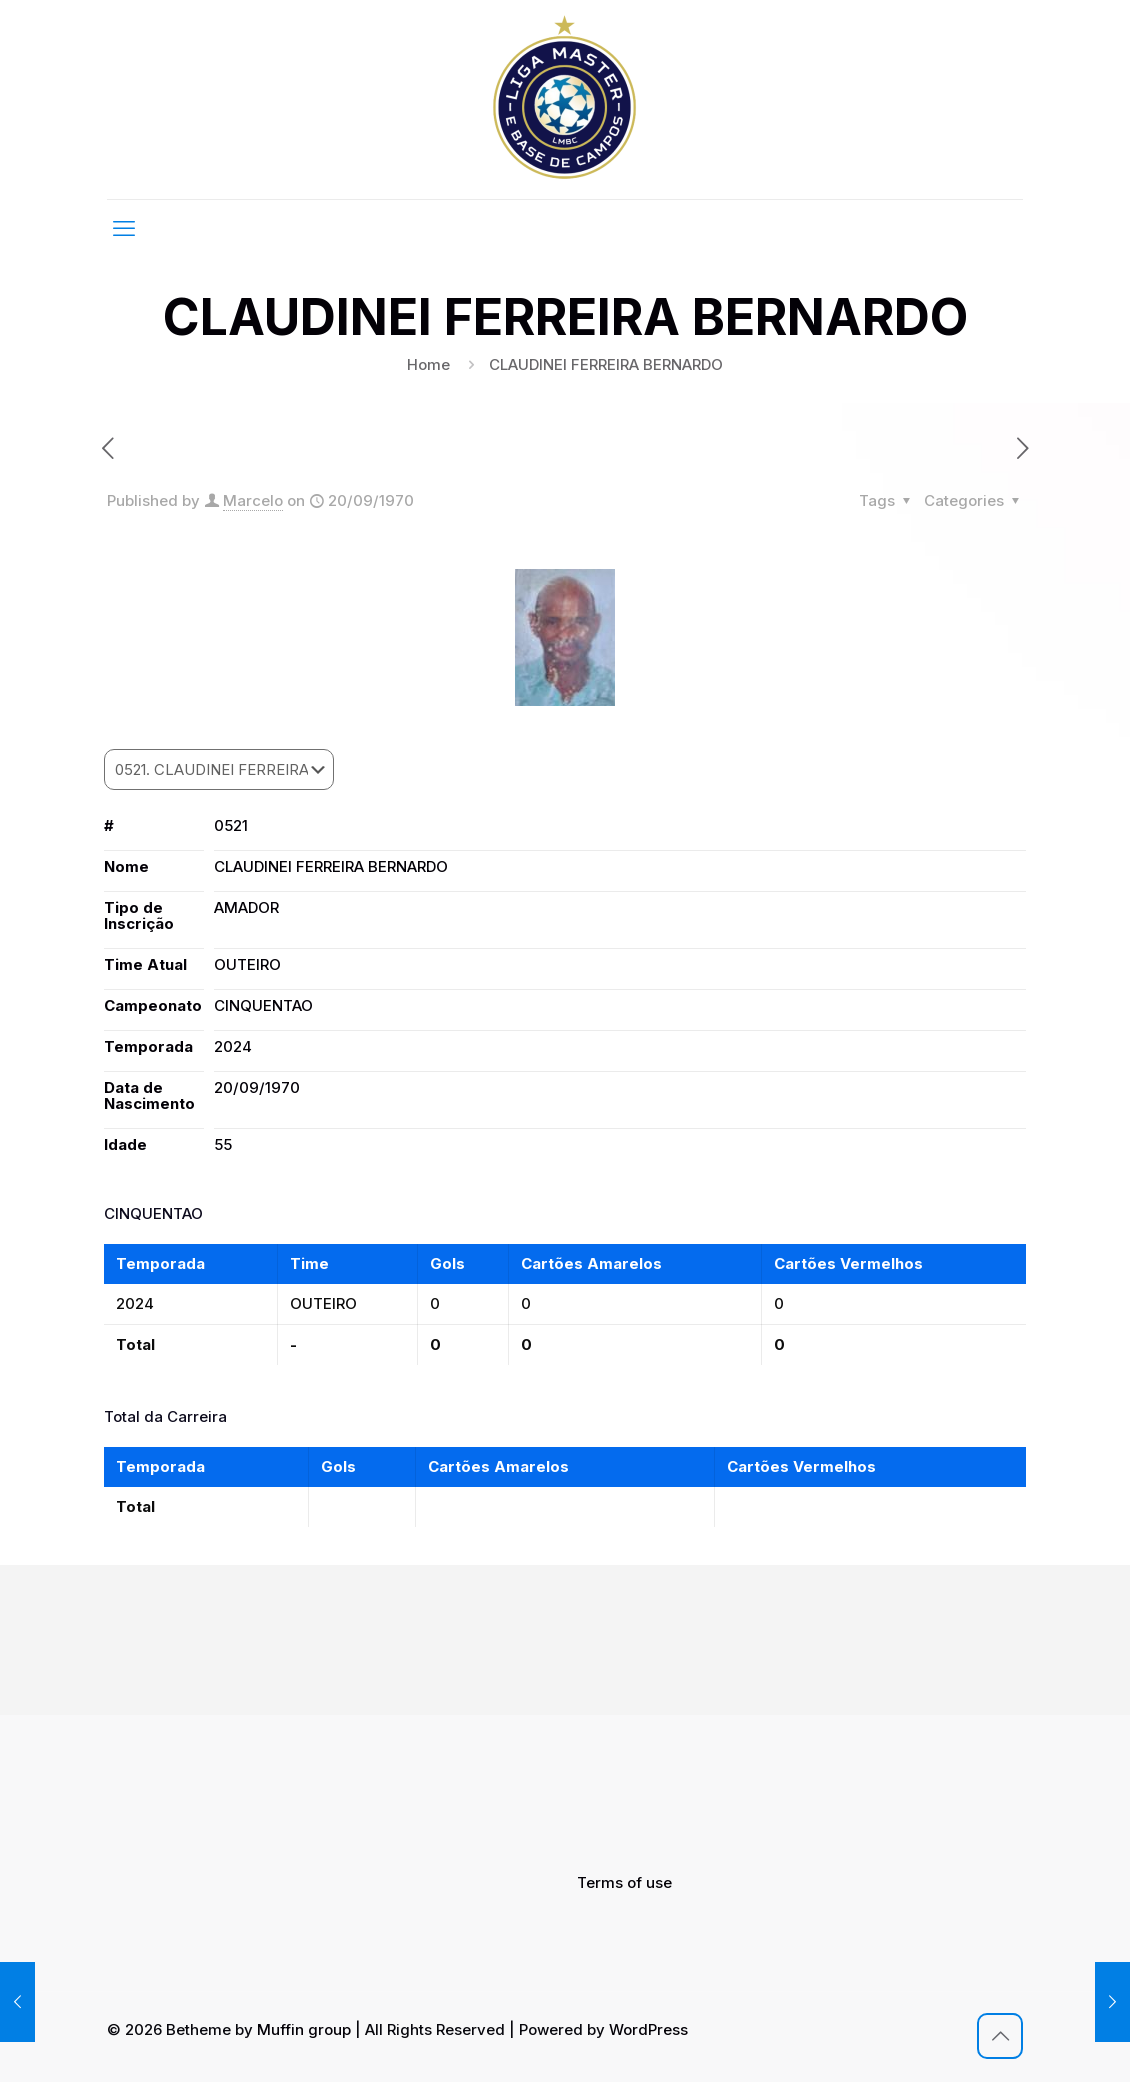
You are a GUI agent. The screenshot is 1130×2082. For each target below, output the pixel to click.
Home (428, 364)
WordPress (648, 2029)
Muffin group (304, 2029)
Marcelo (253, 500)
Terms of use (624, 1882)
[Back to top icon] (1000, 2036)
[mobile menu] (124, 228)
